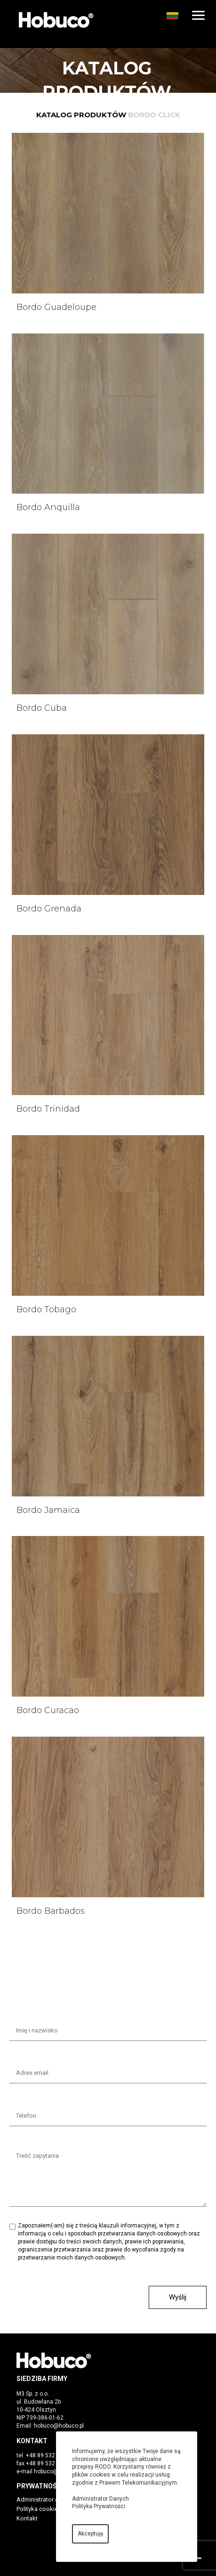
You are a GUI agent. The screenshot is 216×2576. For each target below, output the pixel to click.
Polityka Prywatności (98, 2506)
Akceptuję (90, 2533)
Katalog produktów (81, 114)
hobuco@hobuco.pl (59, 2425)
